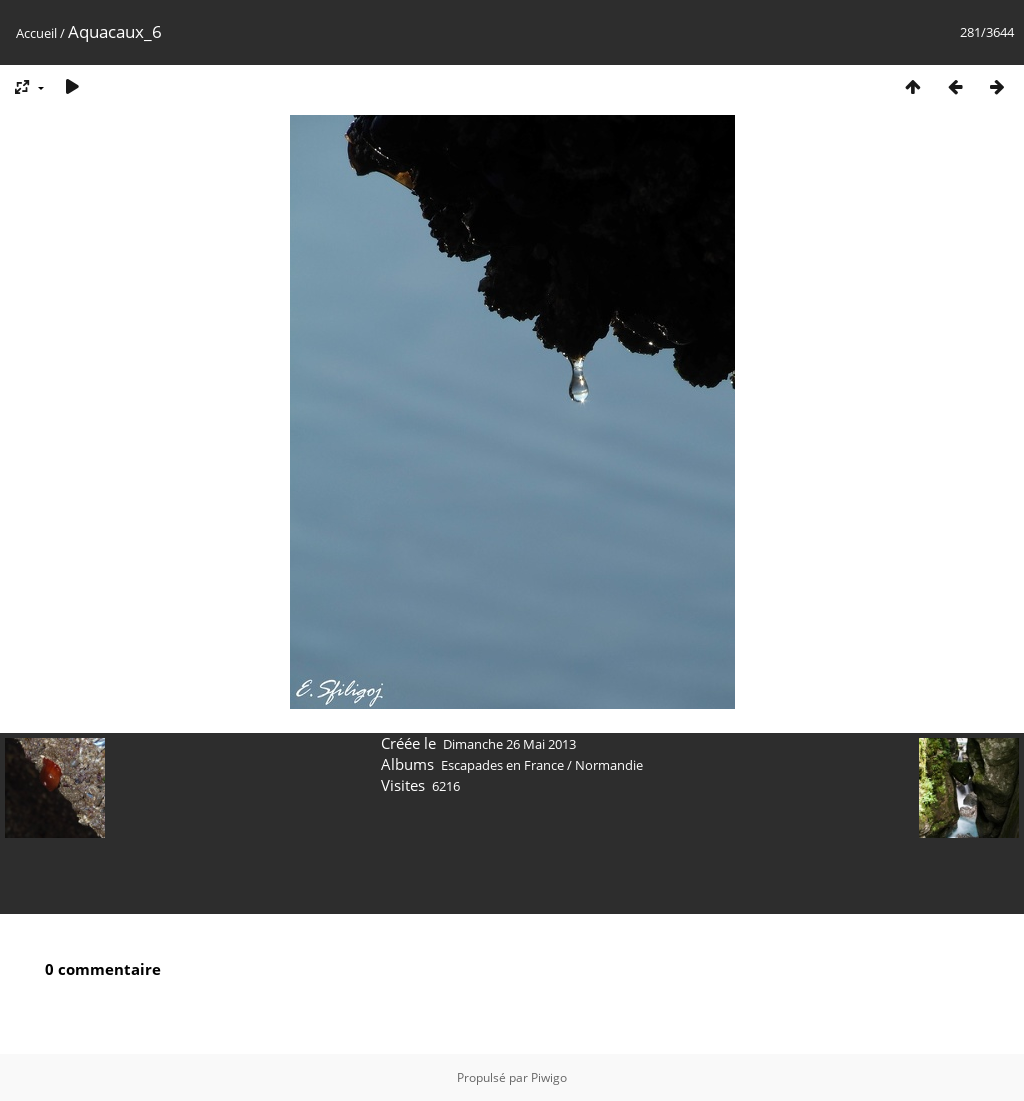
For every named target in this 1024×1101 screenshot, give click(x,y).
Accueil (36, 33)
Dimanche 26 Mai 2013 (509, 744)
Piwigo (549, 1077)
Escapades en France (502, 765)
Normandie (609, 765)
